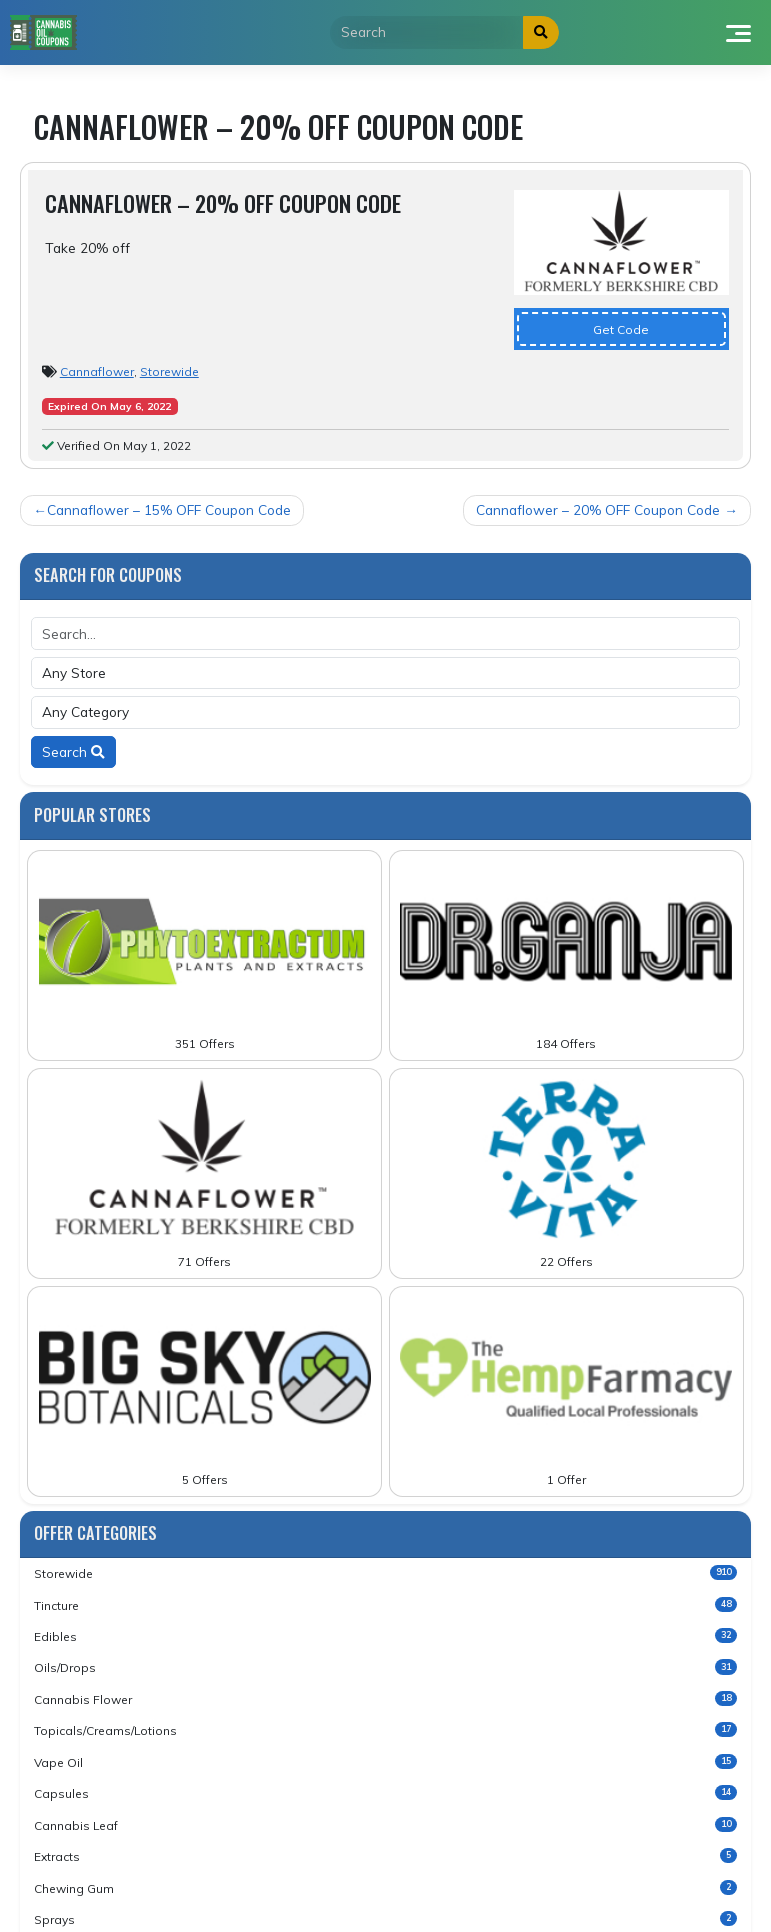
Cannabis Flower (385, 1699)
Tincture (385, 1605)
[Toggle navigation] (737, 32)
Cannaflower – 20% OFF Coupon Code (598, 509)
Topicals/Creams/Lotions (385, 1730)
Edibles (385, 1636)
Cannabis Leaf (385, 1825)
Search (73, 751)
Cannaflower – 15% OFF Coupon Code (169, 509)
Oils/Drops (385, 1667)
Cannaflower (97, 371)
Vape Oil (385, 1762)
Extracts (385, 1856)
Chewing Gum (385, 1888)
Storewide (169, 371)
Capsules (385, 1793)
